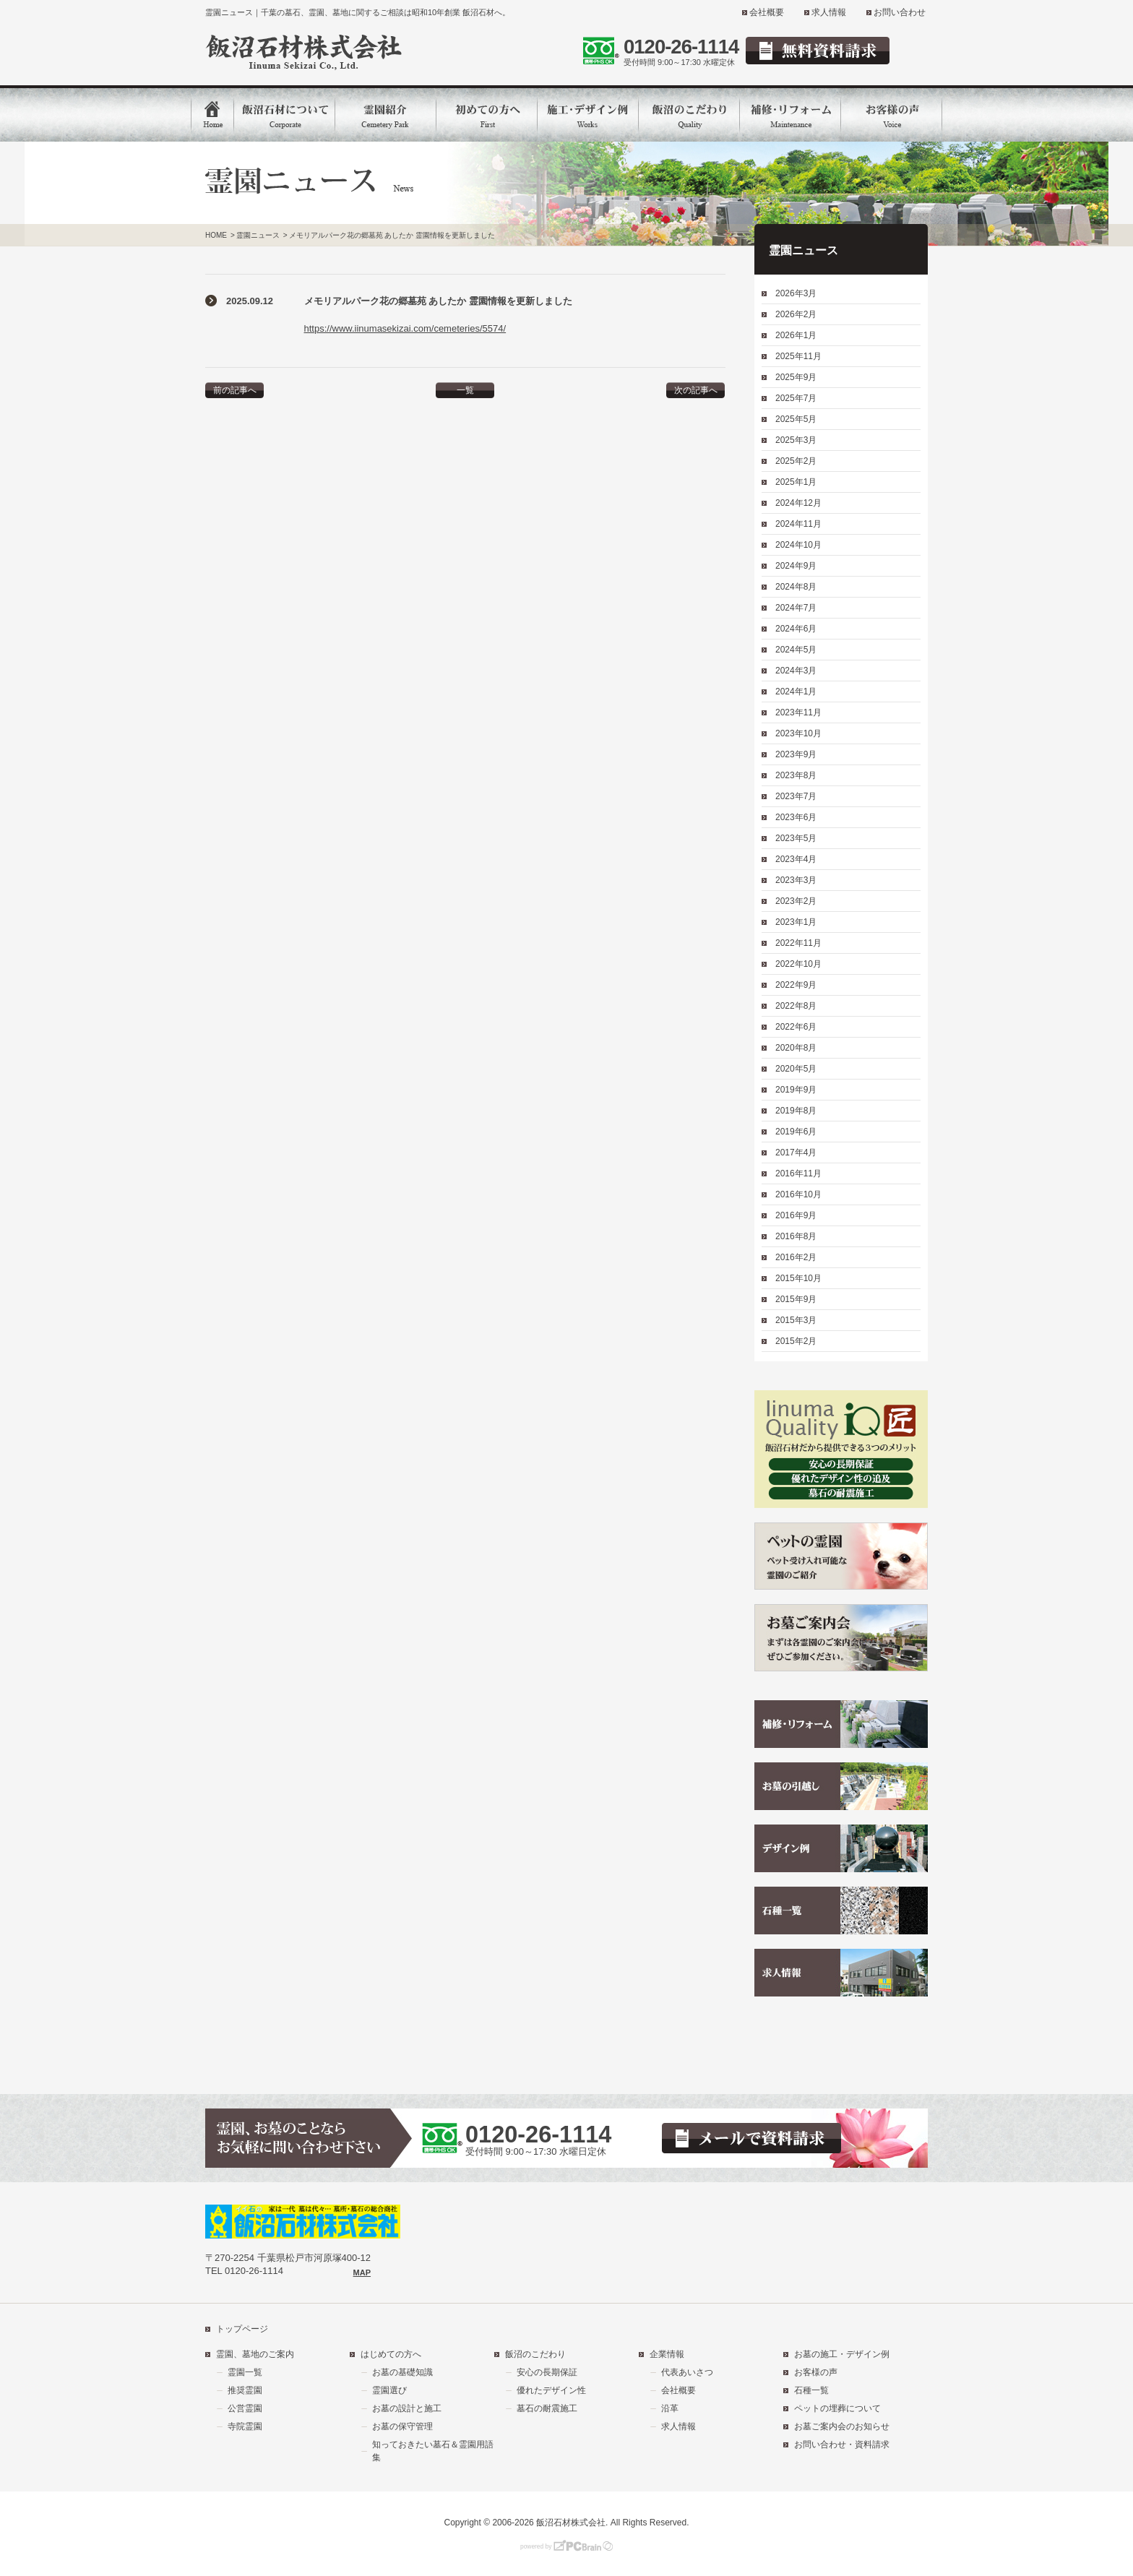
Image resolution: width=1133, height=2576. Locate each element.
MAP (362, 2272)
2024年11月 (798, 524)
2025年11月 (798, 356)
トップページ (242, 2329)
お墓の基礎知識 (402, 2372)
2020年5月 (796, 1069)
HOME (216, 235)
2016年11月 (798, 1173)
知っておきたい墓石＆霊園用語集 (433, 2451)
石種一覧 (811, 2390)
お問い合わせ (900, 12)
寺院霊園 (245, 2426)
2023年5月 (796, 838)
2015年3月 (796, 1320)
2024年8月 (796, 587)
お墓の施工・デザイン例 (841, 2354)
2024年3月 (796, 670)
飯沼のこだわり (535, 2354)
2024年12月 (798, 503)
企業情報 (667, 2354)
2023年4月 (796, 859)
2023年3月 (796, 880)
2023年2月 (796, 901)
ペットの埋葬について (837, 2408)
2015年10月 (798, 1278)
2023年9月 (796, 754)
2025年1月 (796, 482)
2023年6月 (796, 817)
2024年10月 (798, 545)
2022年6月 (796, 1027)
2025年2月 (796, 461)
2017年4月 (796, 1152)
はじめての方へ (391, 2354)
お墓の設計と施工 (406, 2408)
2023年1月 (796, 922)
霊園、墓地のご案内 (255, 2354)
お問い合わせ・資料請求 (841, 2444)
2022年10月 (798, 964)
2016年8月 (796, 1236)
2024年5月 (796, 650)
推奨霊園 (245, 2390)
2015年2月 (796, 1341)
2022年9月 (796, 985)
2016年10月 (798, 1194)
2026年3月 (796, 293)
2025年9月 (796, 377)
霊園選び (389, 2390)
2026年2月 (796, 314)
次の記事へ (696, 390)
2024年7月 (796, 608)
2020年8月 (796, 1048)
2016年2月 (796, 1257)
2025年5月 (796, 419)
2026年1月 (796, 335)
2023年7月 (796, 796)
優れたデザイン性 (551, 2390)
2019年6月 (796, 1132)
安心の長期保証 (547, 2372)
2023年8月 (796, 775)
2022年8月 (796, 1006)
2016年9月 (796, 1215)
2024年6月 (796, 629)
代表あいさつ (687, 2372)
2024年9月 (796, 566)
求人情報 (828, 12)
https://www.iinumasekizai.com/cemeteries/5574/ (405, 328)
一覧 (465, 390)
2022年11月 (798, 943)
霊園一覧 (245, 2372)
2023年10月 (798, 733)
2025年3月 (796, 440)
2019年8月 (796, 1111)
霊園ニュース (258, 235)
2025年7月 (796, 398)
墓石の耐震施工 (547, 2408)
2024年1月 (796, 691)
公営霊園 (245, 2408)
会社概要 (766, 12)
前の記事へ (235, 390)
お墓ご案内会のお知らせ (841, 2426)
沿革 (669, 2408)
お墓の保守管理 (402, 2426)
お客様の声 (815, 2372)
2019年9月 (796, 1090)
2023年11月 (798, 712)
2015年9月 (796, 1299)
